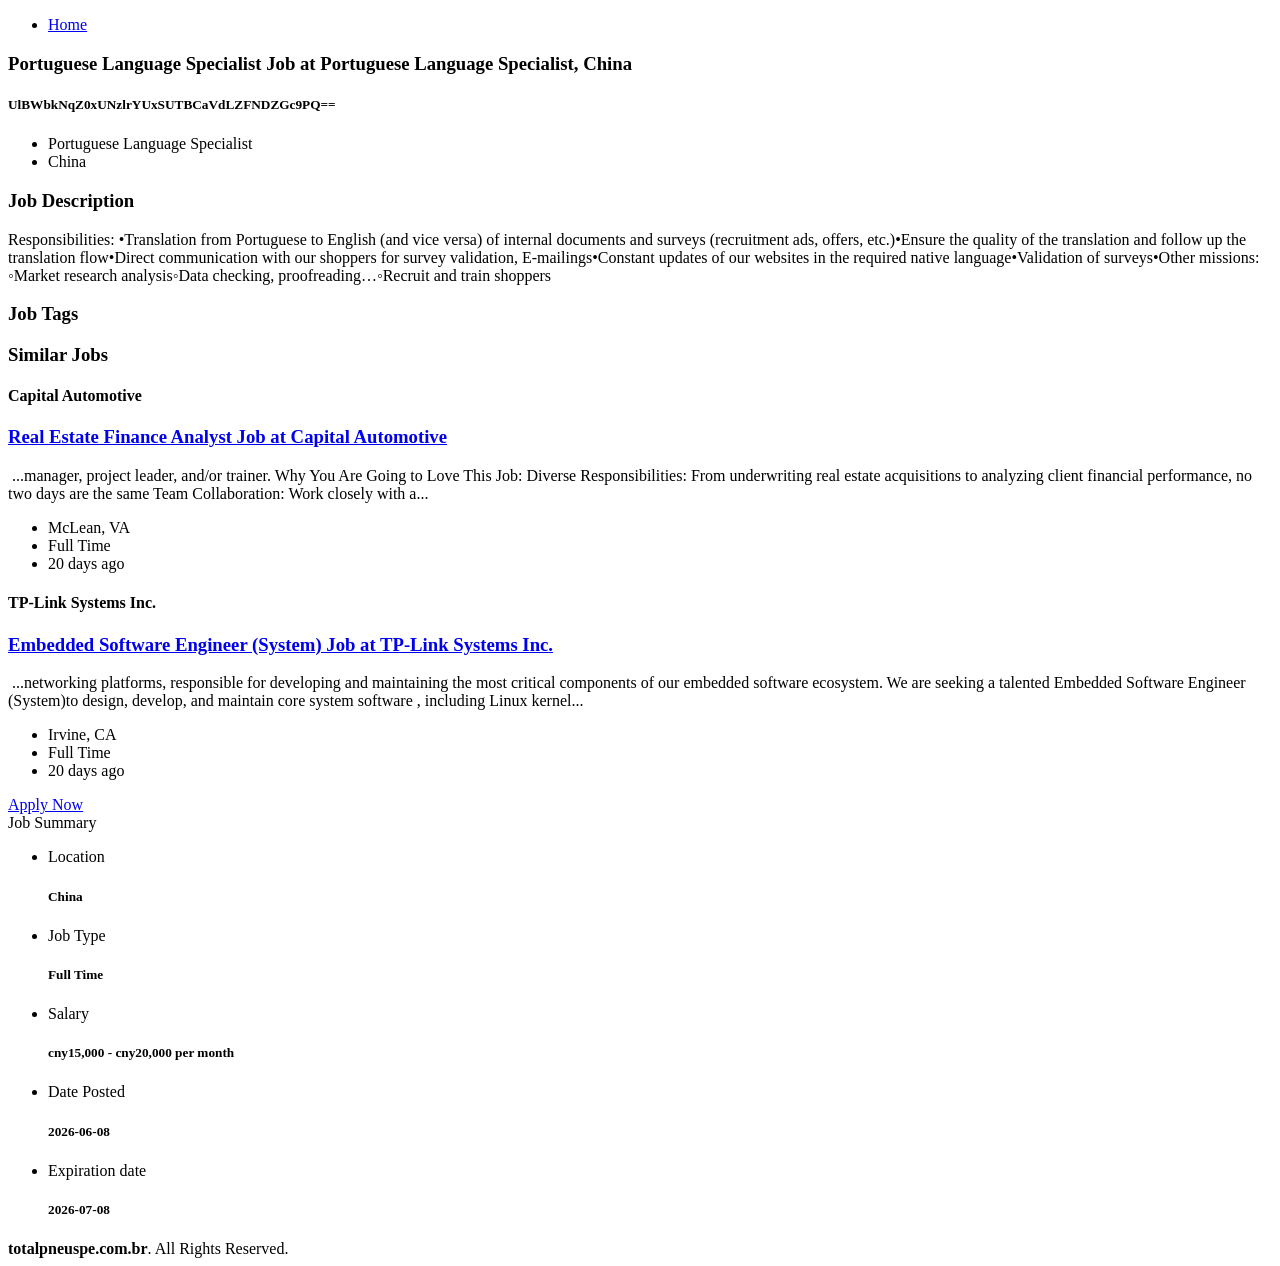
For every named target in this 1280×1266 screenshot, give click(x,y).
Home (67, 24)
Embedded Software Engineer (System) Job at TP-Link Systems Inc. (280, 644)
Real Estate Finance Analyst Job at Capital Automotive (227, 436)
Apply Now (45, 804)
